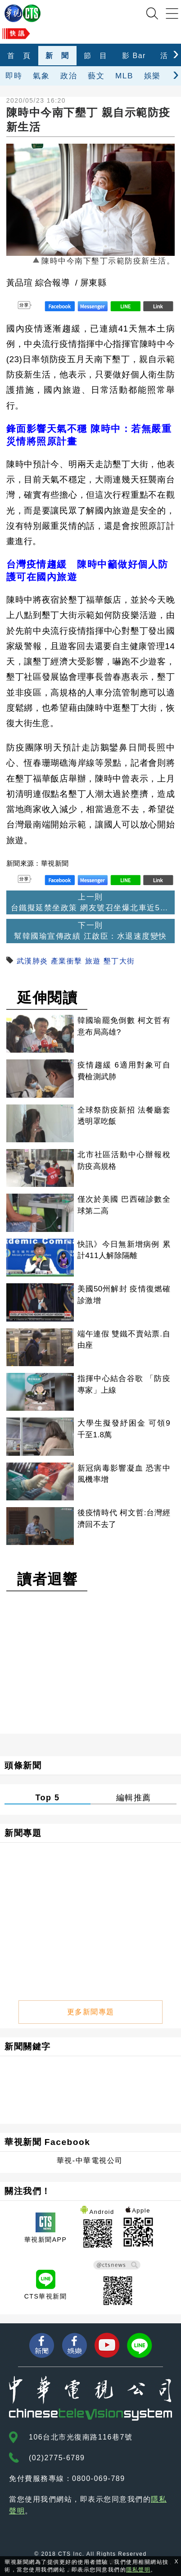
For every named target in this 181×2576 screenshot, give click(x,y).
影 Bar (134, 55)
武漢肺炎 (32, 961)
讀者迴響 (47, 1579)
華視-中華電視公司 (90, 2160)
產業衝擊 (66, 961)
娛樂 (152, 75)
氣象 (41, 75)
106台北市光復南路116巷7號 (80, 2437)
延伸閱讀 (47, 998)
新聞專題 (23, 1833)
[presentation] (176, 53)
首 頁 (19, 55)
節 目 (96, 55)
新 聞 (57, 55)
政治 (68, 75)
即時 (13, 75)
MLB (124, 75)
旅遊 (93, 961)
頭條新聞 (23, 1765)
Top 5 (47, 1797)
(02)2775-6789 (57, 2458)
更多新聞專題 (90, 2012)
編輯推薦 (133, 1797)
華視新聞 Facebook (47, 2142)
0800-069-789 (98, 2478)
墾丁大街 (119, 961)
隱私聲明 (138, 2570)
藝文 (96, 75)
